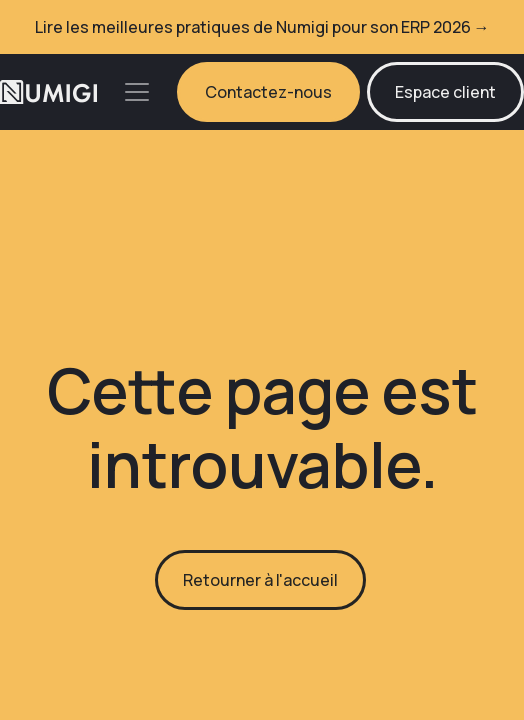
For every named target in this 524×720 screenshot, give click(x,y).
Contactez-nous (268, 92)
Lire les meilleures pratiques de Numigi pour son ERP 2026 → (262, 27)
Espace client (445, 92)
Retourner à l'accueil (260, 580)
